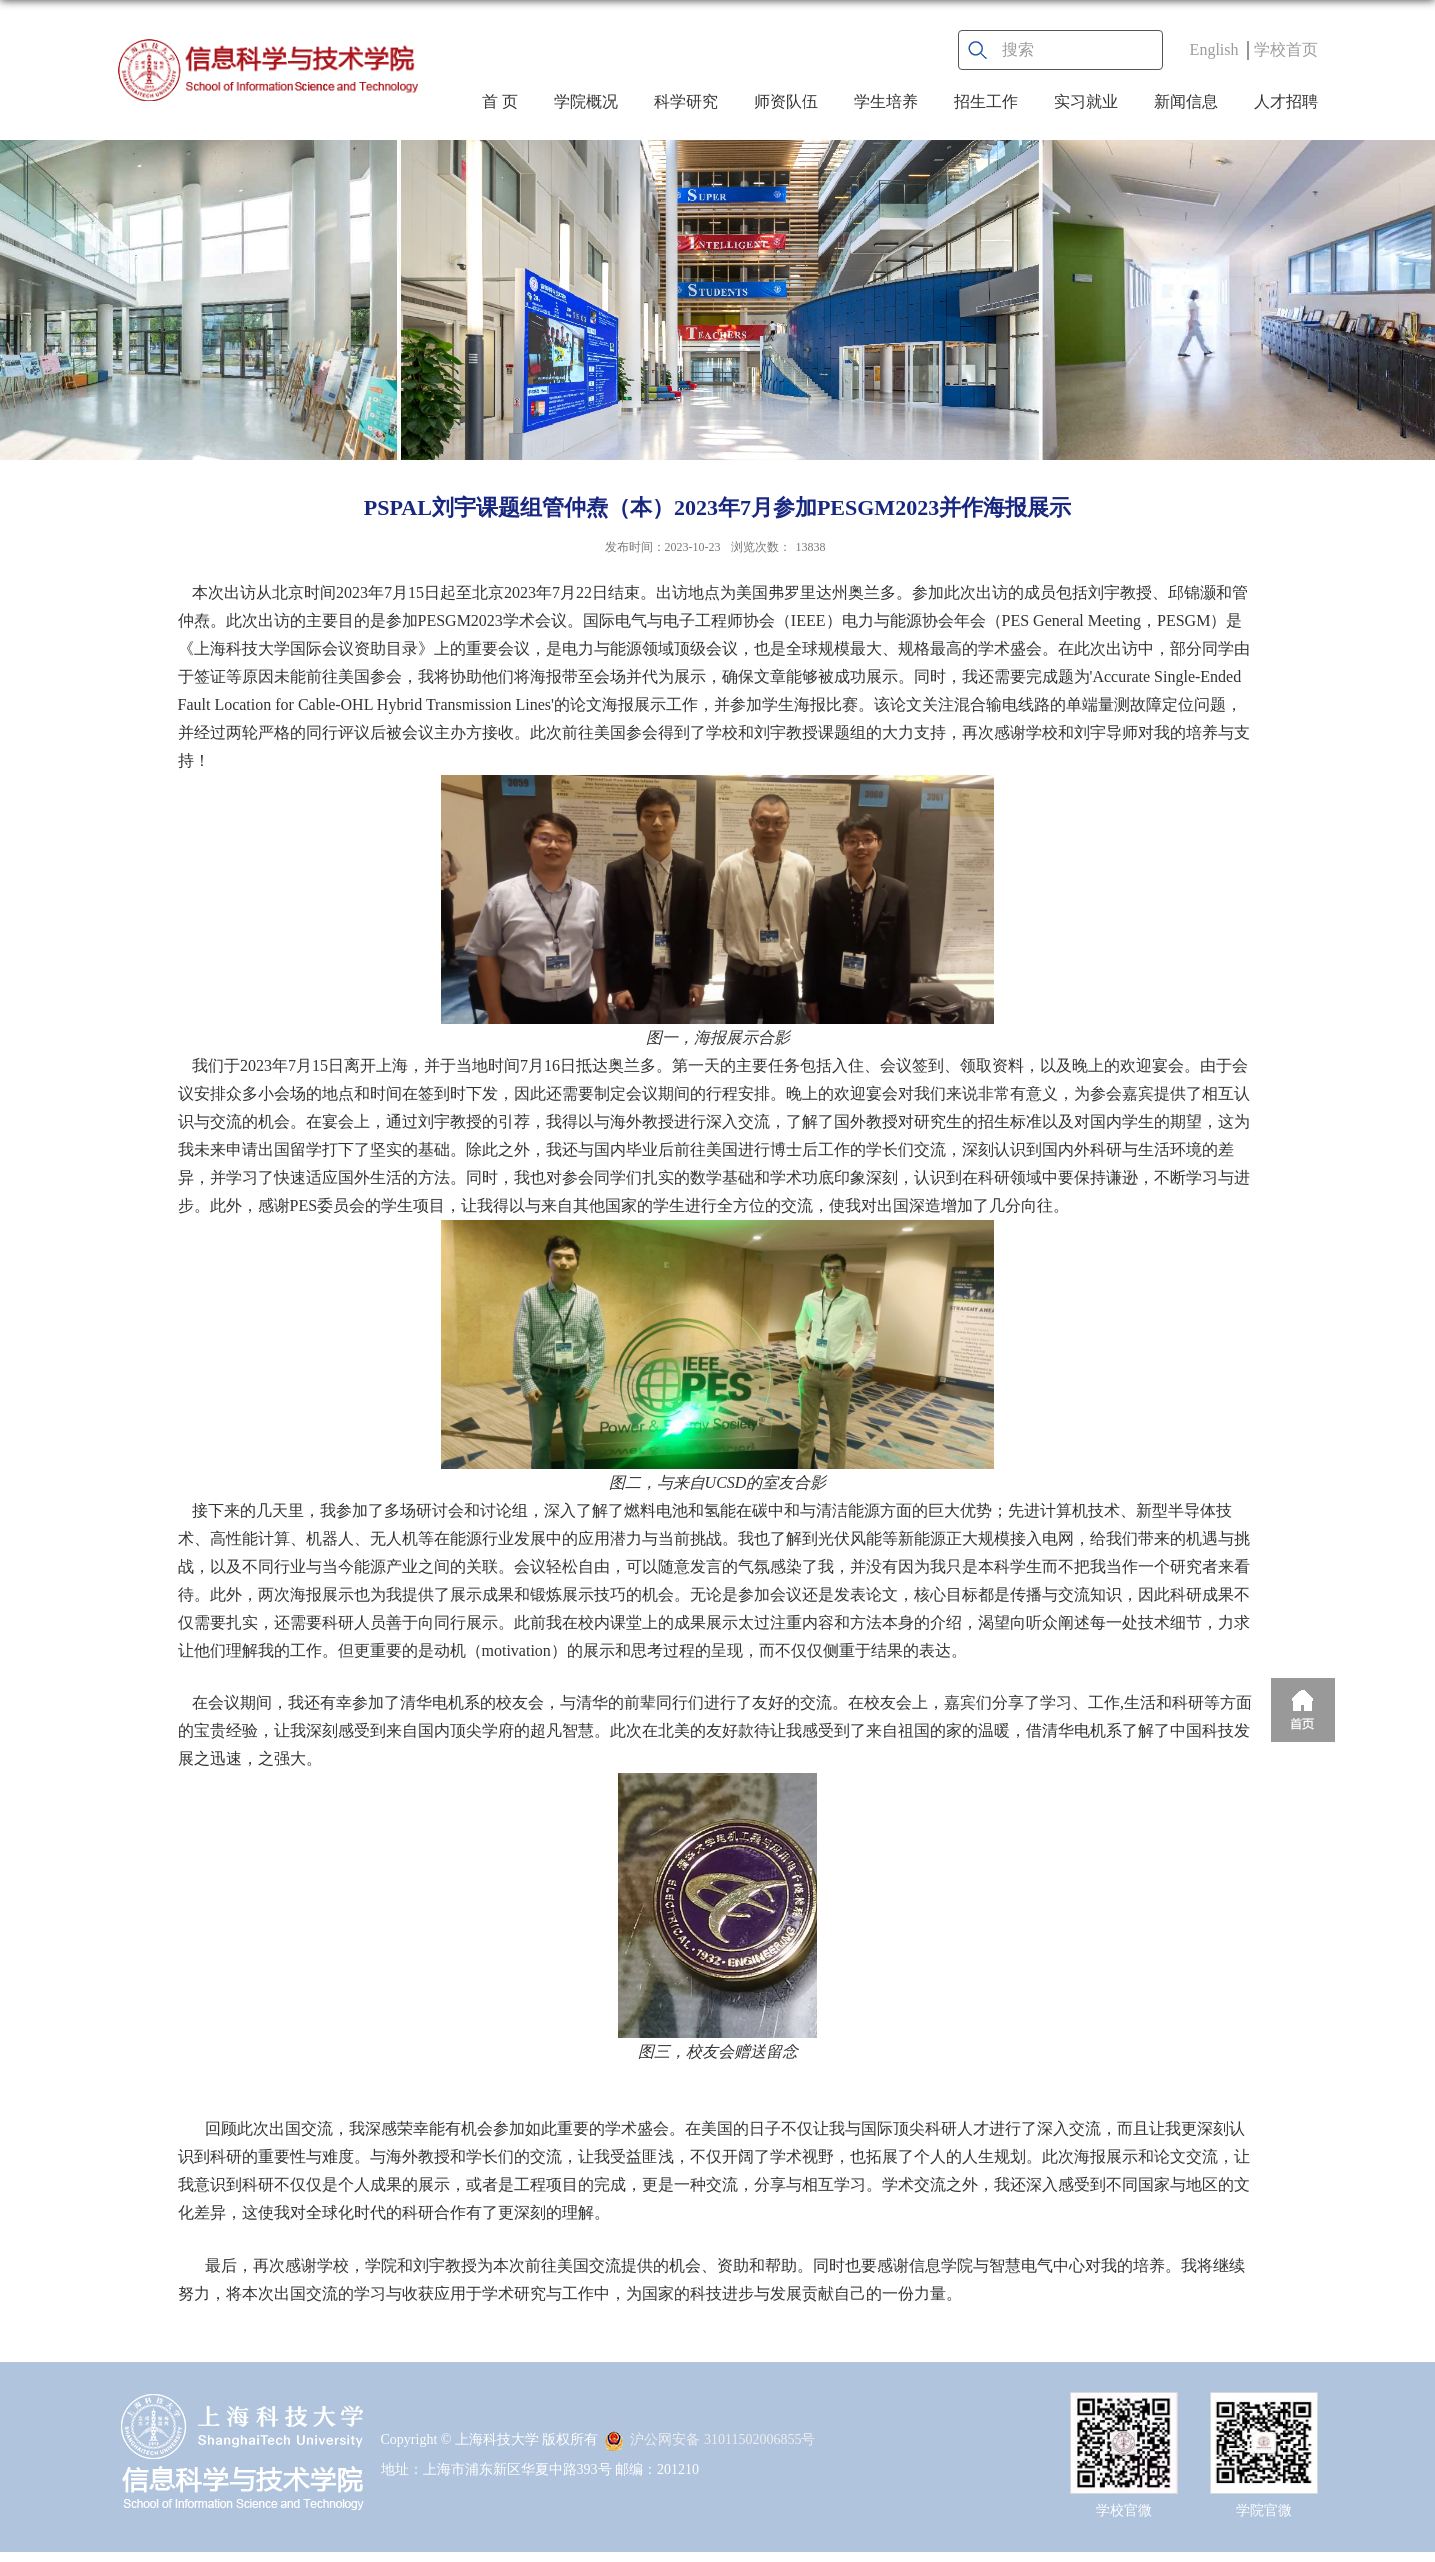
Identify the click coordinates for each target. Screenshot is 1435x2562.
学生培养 (886, 101)
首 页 (500, 101)
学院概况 (586, 101)
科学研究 (686, 101)
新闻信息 (1186, 101)
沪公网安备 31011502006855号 (709, 2439)
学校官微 (1124, 2510)
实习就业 (1086, 101)
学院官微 (1264, 2510)
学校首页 (1286, 49)
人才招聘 (1286, 101)
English (1214, 49)
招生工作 (986, 101)
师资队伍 (786, 101)
